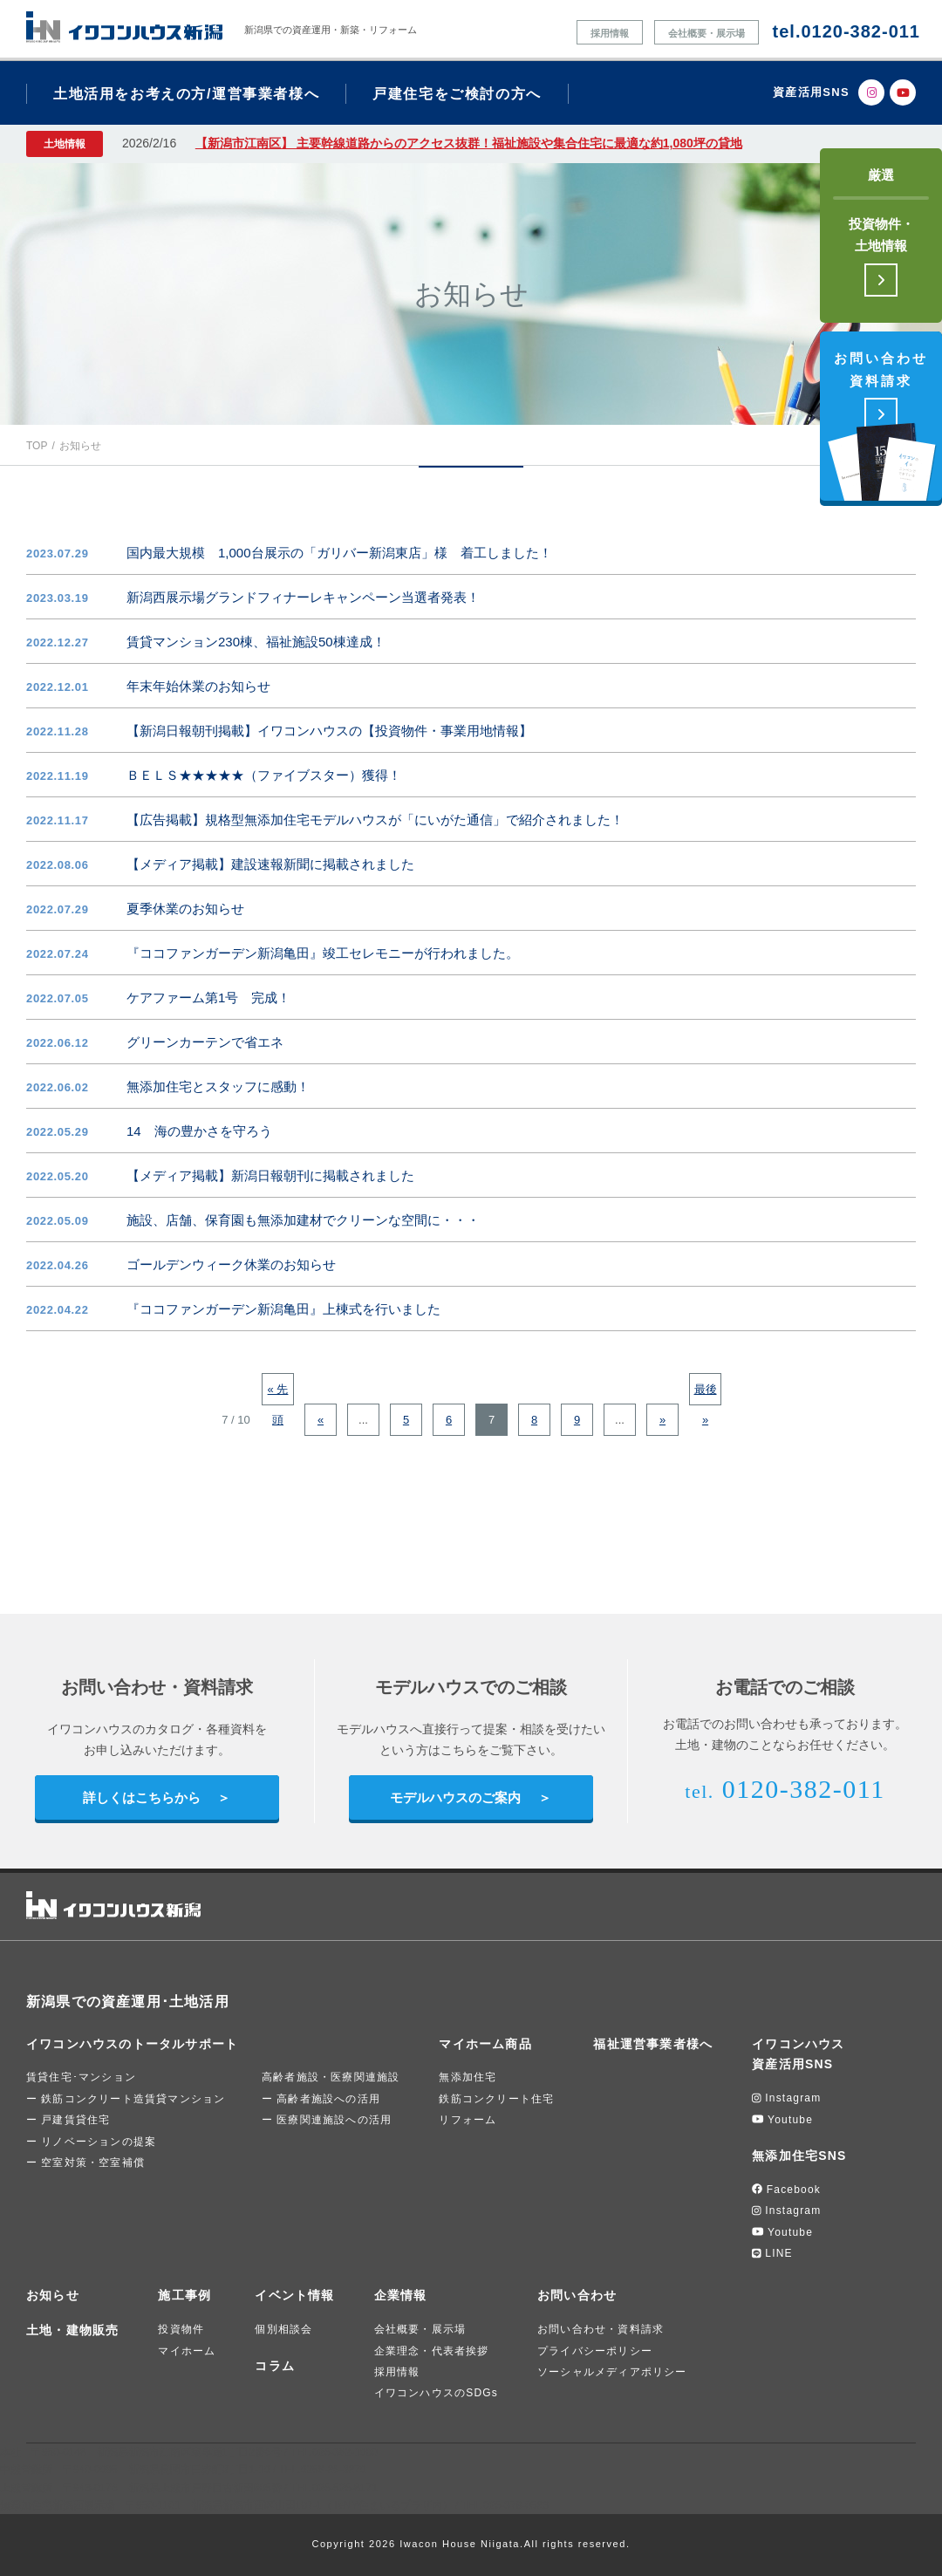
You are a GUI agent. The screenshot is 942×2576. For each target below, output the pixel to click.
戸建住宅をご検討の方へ (457, 93)
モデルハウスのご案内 (455, 1797)
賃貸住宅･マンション (81, 2077)
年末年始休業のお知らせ (198, 686)
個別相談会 (283, 2329)
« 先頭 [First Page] (278, 1394)
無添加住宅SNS (799, 2156)
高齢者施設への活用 (328, 2099)
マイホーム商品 (485, 2044)
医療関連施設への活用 (334, 2120)
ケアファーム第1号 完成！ (208, 997)
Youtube (782, 2120)
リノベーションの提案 (98, 2141)
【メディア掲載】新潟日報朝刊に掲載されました (270, 1175)
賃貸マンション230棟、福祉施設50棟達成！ (256, 641)
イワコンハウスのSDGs (436, 2393)
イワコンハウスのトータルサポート (132, 2044)
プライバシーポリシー (594, 2351)
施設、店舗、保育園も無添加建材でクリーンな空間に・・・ (303, 1220)
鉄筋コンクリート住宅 (496, 2099)
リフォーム (467, 2120)
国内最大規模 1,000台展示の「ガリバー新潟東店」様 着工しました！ (339, 552)
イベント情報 (294, 2295)
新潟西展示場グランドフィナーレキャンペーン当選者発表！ (303, 597)
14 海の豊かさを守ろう (199, 1131)
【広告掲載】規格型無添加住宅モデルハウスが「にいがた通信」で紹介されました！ (375, 819)
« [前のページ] (320, 1419)
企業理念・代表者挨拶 (431, 2351)
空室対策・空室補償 (93, 2162)
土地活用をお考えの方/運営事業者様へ (186, 93)
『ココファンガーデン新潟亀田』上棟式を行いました (283, 1309)
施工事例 (184, 2295)
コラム (275, 2366)
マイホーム (186, 2351)
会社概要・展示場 (706, 33)
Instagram (786, 2098)
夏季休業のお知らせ (185, 908)
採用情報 (609, 33)
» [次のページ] (662, 1419)
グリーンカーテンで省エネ (204, 1042)
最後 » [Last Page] (705, 1394)
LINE (772, 2253)
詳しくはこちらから (142, 1797)
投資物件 (181, 2329)
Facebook (786, 2189)
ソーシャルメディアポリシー (612, 2372)
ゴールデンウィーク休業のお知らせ (231, 1264)
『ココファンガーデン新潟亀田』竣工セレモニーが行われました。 (322, 953)
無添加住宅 (467, 2077)
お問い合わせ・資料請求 (600, 2329)
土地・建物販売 (72, 2330)
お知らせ (52, 2295)
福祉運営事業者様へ (653, 2044)
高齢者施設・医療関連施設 (330, 2077)
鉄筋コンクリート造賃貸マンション (133, 2099)
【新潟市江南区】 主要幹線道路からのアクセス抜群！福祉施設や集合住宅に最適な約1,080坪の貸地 (468, 143)
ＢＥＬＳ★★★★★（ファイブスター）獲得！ (263, 775)
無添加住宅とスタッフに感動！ (218, 1086)
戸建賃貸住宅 (75, 2120)
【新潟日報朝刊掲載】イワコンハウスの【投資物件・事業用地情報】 (329, 730)
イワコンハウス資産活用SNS (798, 2054)
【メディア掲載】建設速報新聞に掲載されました (270, 864)
